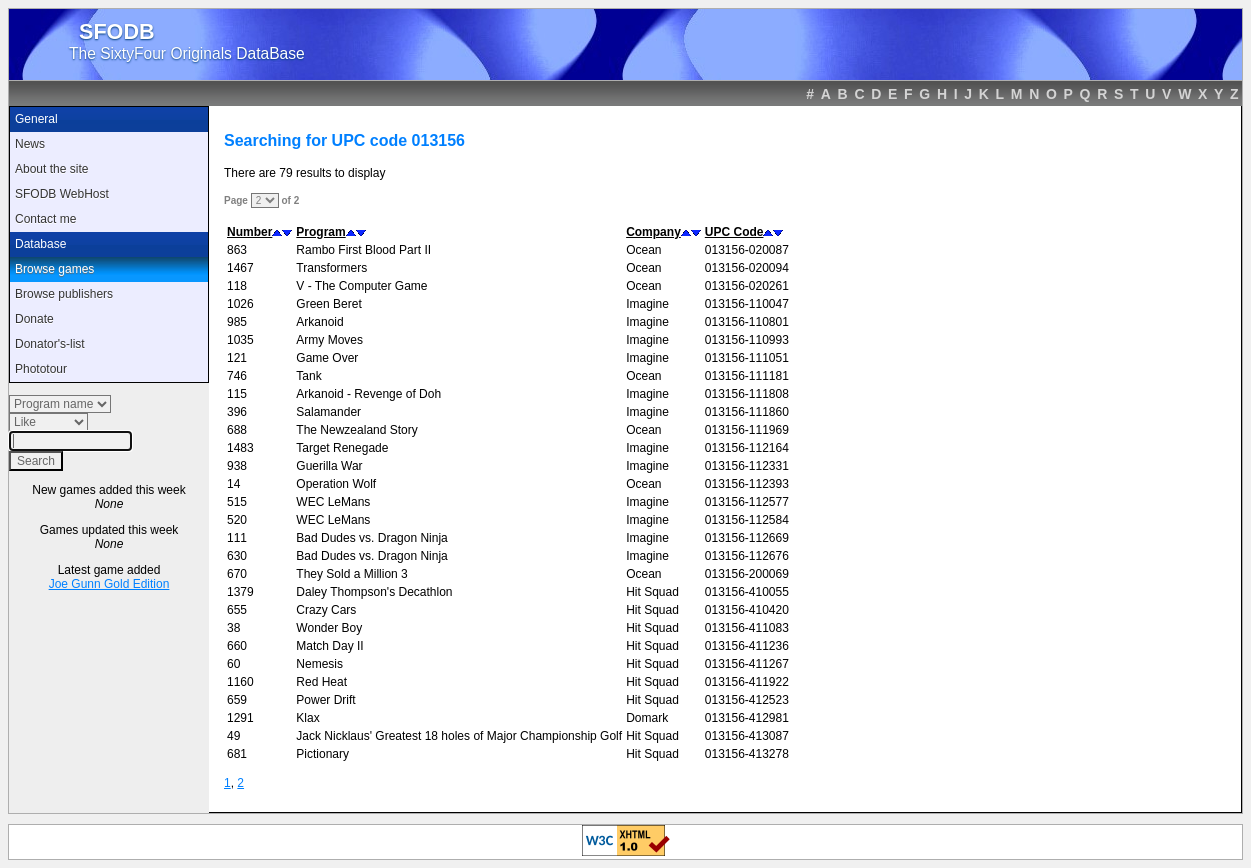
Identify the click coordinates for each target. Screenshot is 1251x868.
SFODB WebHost (62, 194)
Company (653, 232)
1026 (240, 304)
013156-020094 (747, 268)
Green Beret (328, 304)
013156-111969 (747, 430)
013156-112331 (747, 466)
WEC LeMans (333, 502)
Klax (307, 718)
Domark (647, 718)
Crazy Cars (326, 610)
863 (237, 250)
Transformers (331, 268)
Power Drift (325, 700)
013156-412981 (747, 718)
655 (237, 610)
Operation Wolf (336, 484)
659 (237, 700)
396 (237, 412)
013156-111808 (747, 394)
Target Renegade (342, 448)
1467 (240, 268)
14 (233, 484)
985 (237, 322)
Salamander (328, 412)
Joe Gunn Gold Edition (109, 584)
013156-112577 (747, 502)
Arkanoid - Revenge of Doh (368, 394)
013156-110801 (747, 322)
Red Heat (321, 682)
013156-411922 (747, 682)
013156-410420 (747, 610)
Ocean (643, 250)
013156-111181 (747, 376)
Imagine (647, 304)
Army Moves (329, 340)
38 (233, 628)
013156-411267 (747, 664)
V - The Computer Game (361, 286)
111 (237, 538)
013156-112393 (747, 484)
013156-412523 (747, 700)
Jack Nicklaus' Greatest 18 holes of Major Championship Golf (459, 736)
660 (237, 646)
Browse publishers (64, 294)
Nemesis (319, 664)
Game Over (327, 358)
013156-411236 (747, 646)
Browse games (54, 269)
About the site (51, 169)
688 (237, 430)
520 (237, 520)
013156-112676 (747, 556)
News (30, 144)
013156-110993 (747, 340)
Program (320, 232)
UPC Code (734, 232)
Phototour (41, 369)
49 (233, 736)
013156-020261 (747, 286)
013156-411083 (747, 628)
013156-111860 (747, 412)
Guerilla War (329, 466)
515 (237, 502)
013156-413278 (747, 754)
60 (233, 664)
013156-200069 (747, 574)
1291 (240, 718)
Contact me (45, 219)
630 (237, 556)
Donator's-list (50, 344)
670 (237, 574)
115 (237, 394)
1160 (240, 682)
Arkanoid (319, 322)
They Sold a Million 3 (351, 574)
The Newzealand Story (356, 430)
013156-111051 (747, 358)
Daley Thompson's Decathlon (374, 592)
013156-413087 (747, 736)
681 (237, 754)
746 (237, 376)
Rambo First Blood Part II (363, 250)
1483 (240, 448)
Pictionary (322, 754)
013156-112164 (747, 448)
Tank (308, 376)
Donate (34, 319)
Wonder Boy (329, 628)
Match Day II (329, 646)
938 (237, 466)
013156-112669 (747, 538)
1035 (240, 340)
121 (237, 358)
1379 (240, 592)
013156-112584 (747, 520)
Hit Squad (652, 592)
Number (249, 232)
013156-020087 (747, 250)
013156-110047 (747, 304)
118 (237, 286)
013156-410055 (747, 592)
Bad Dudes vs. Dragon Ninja (371, 538)
